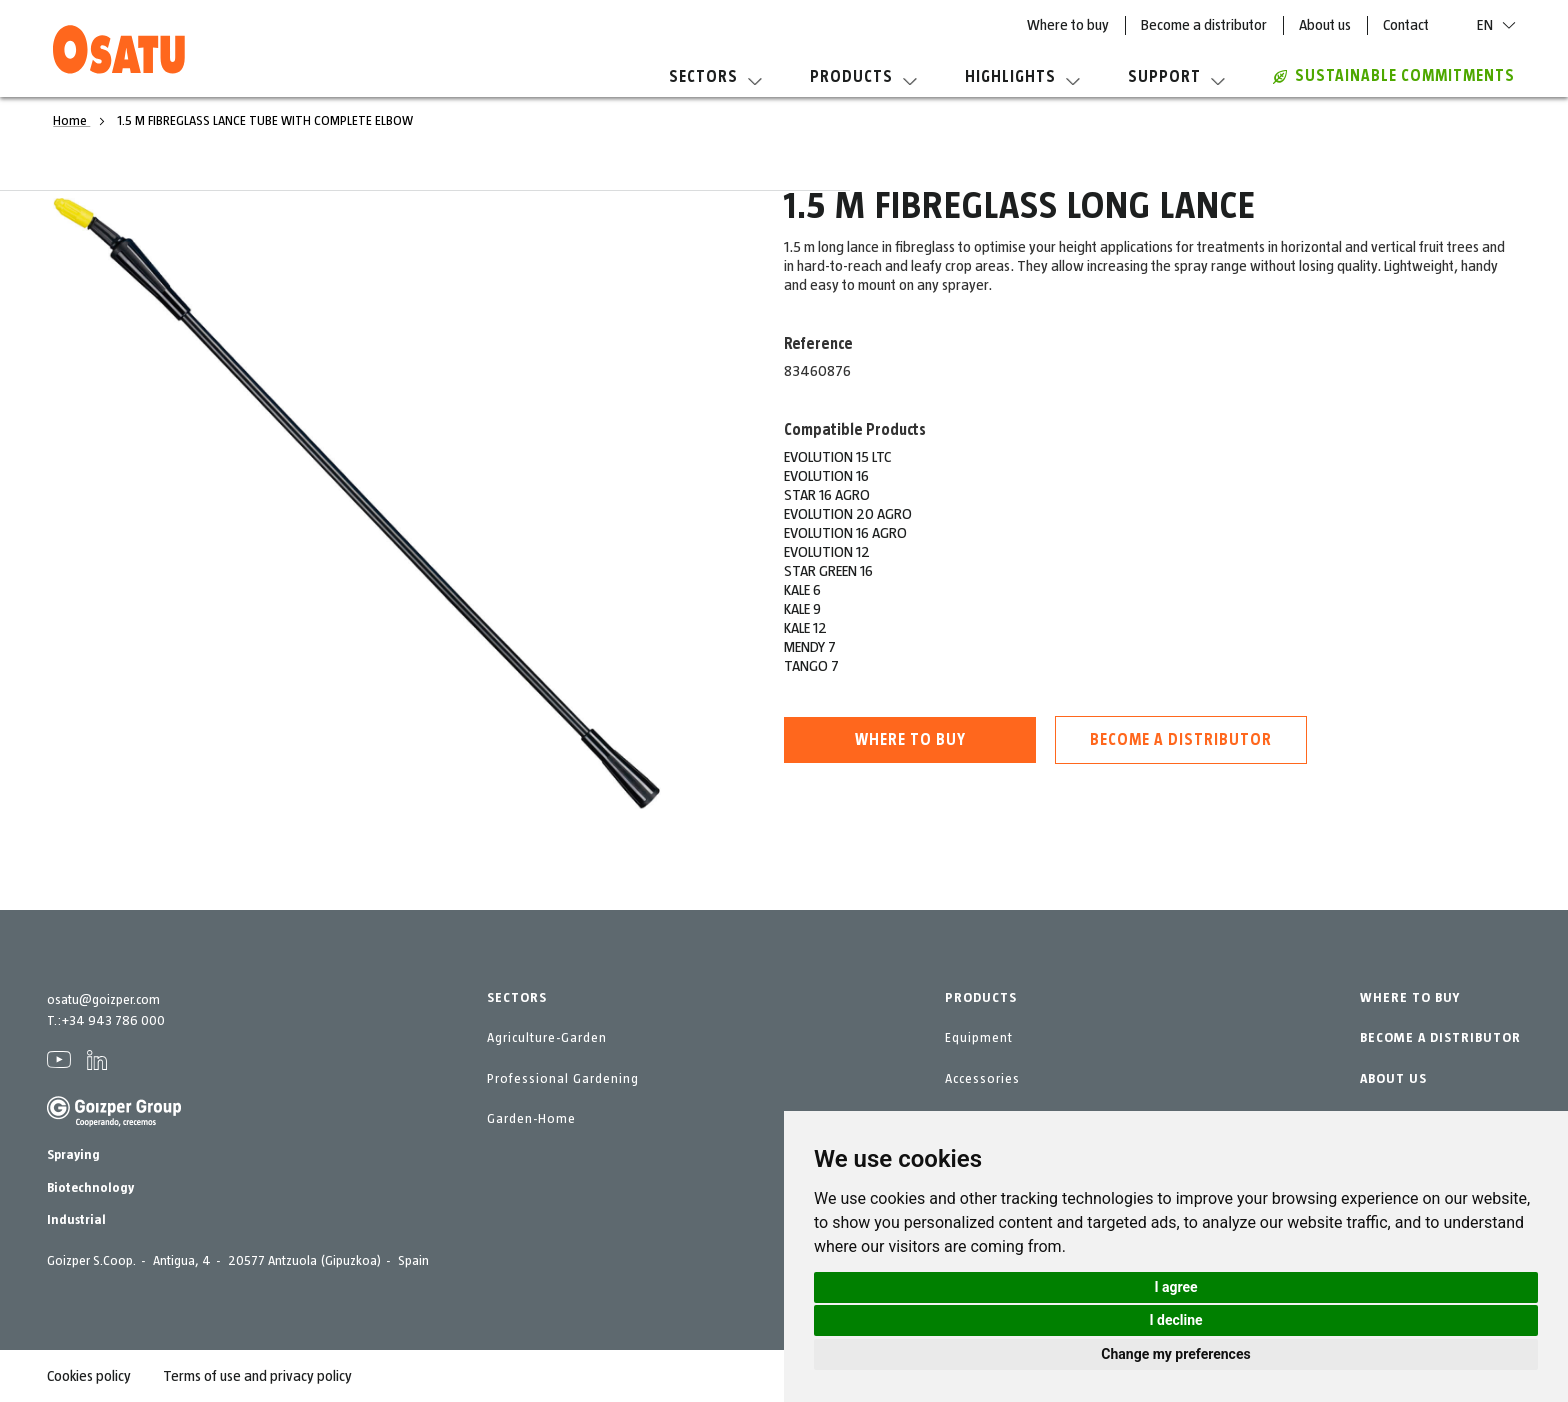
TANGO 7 (811, 666)
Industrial (76, 1220)
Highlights (1022, 77)
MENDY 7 (810, 647)
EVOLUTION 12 (827, 552)
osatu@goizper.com (103, 1000)
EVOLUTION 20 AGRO (848, 514)
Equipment (979, 1038)
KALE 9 (802, 609)
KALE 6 (802, 590)
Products (863, 77)
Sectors (715, 77)
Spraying (73, 1155)
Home (71, 121)
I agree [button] (1175, 1287)
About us (1325, 25)
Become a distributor (1204, 25)
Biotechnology (90, 1188)
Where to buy (1068, 25)
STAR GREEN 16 (828, 571)
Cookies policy (89, 1376)
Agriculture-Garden (547, 1038)
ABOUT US (1393, 1079)
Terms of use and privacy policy (257, 1376)
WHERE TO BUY (1410, 998)
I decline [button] (1175, 1320)
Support (1176, 77)
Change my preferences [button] (1175, 1354)
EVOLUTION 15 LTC (837, 457)
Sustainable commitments (1394, 76)
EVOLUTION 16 (826, 476)
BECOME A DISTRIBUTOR (1440, 1038)
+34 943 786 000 (113, 1021)
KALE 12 (805, 628)
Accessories (982, 1079)
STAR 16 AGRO (827, 495)
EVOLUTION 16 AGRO (845, 533)
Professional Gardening (563, 1079)
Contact (1406, 25)
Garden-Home (531, 1119)
